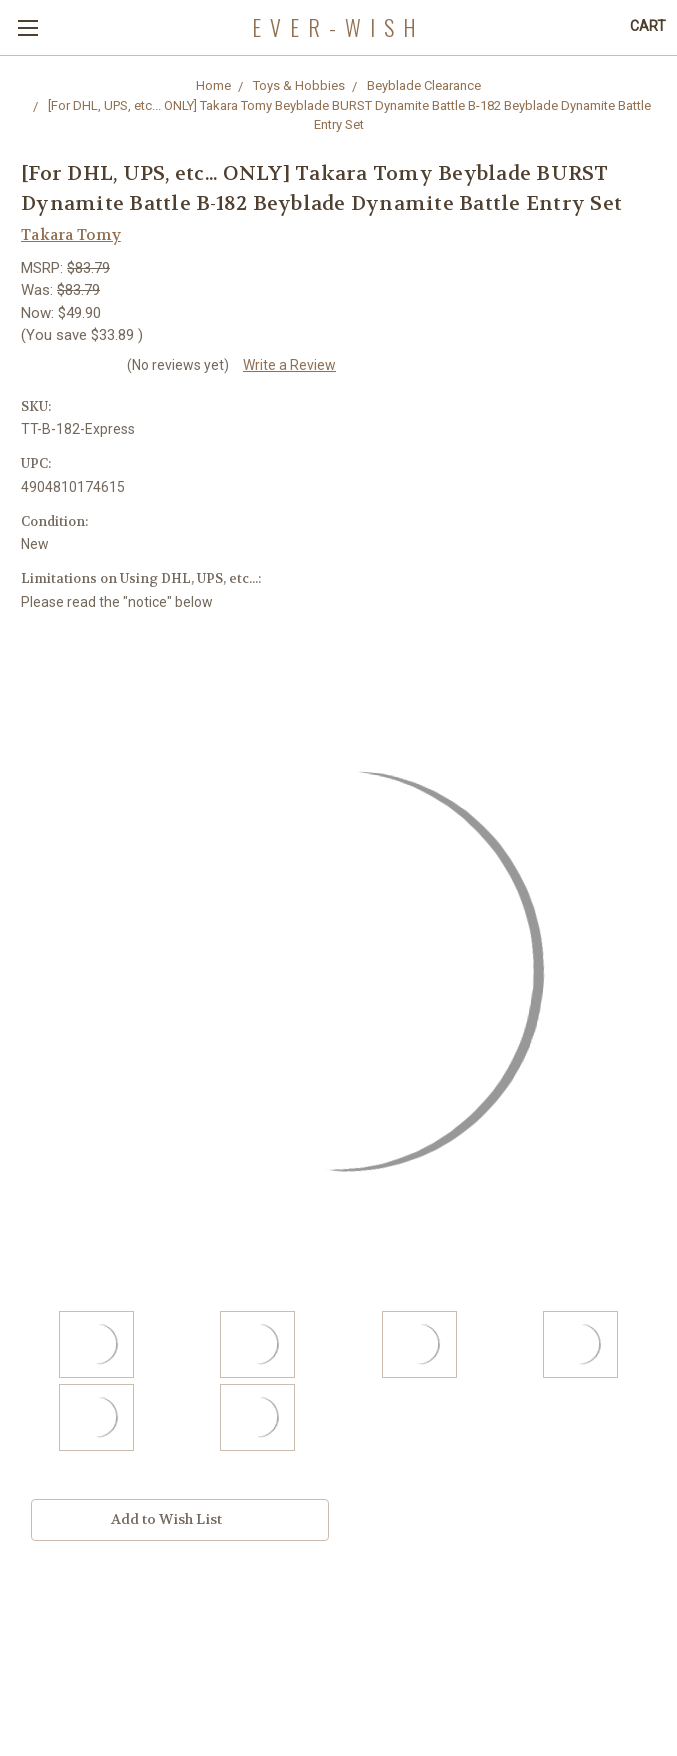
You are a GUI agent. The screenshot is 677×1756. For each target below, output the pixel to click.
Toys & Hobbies (299, 85)
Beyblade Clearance (424, 85)
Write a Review (289, 365)
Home (213, 85)
